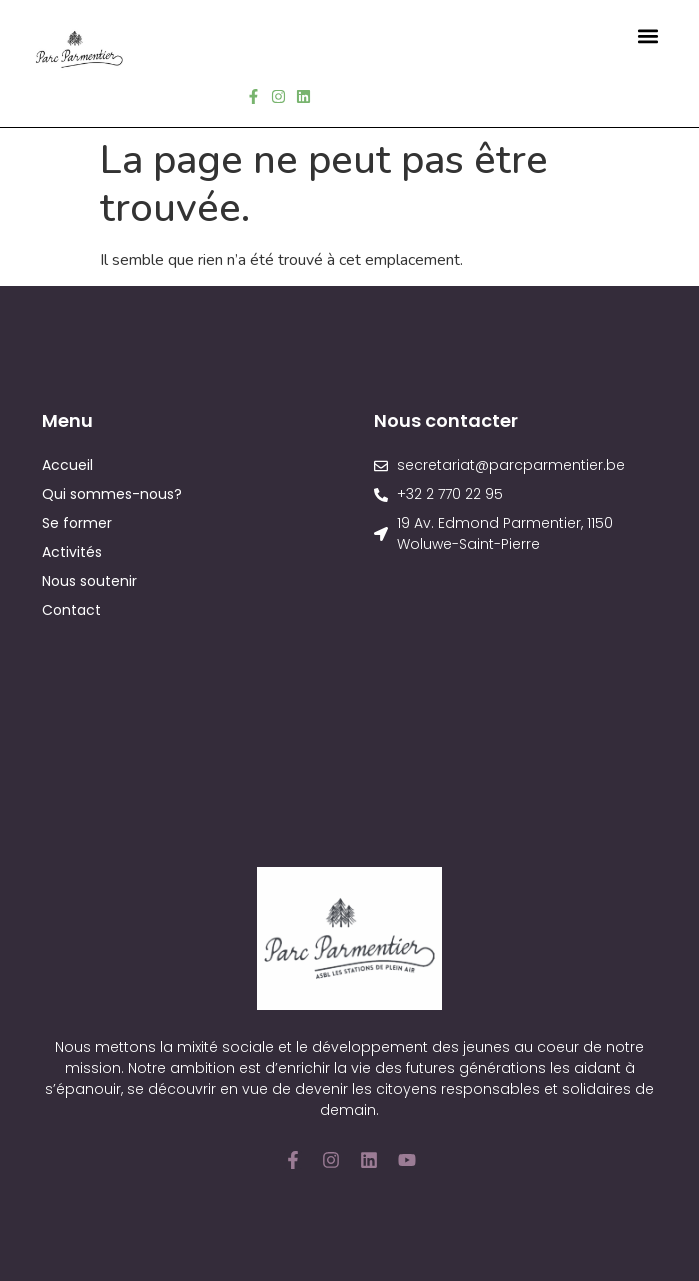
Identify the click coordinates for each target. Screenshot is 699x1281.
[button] (647, 35)
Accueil (67, 465)
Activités (72, 552)
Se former (77, 523)
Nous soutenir (89, 581)
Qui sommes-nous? (112, 494)
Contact (71, 610)
